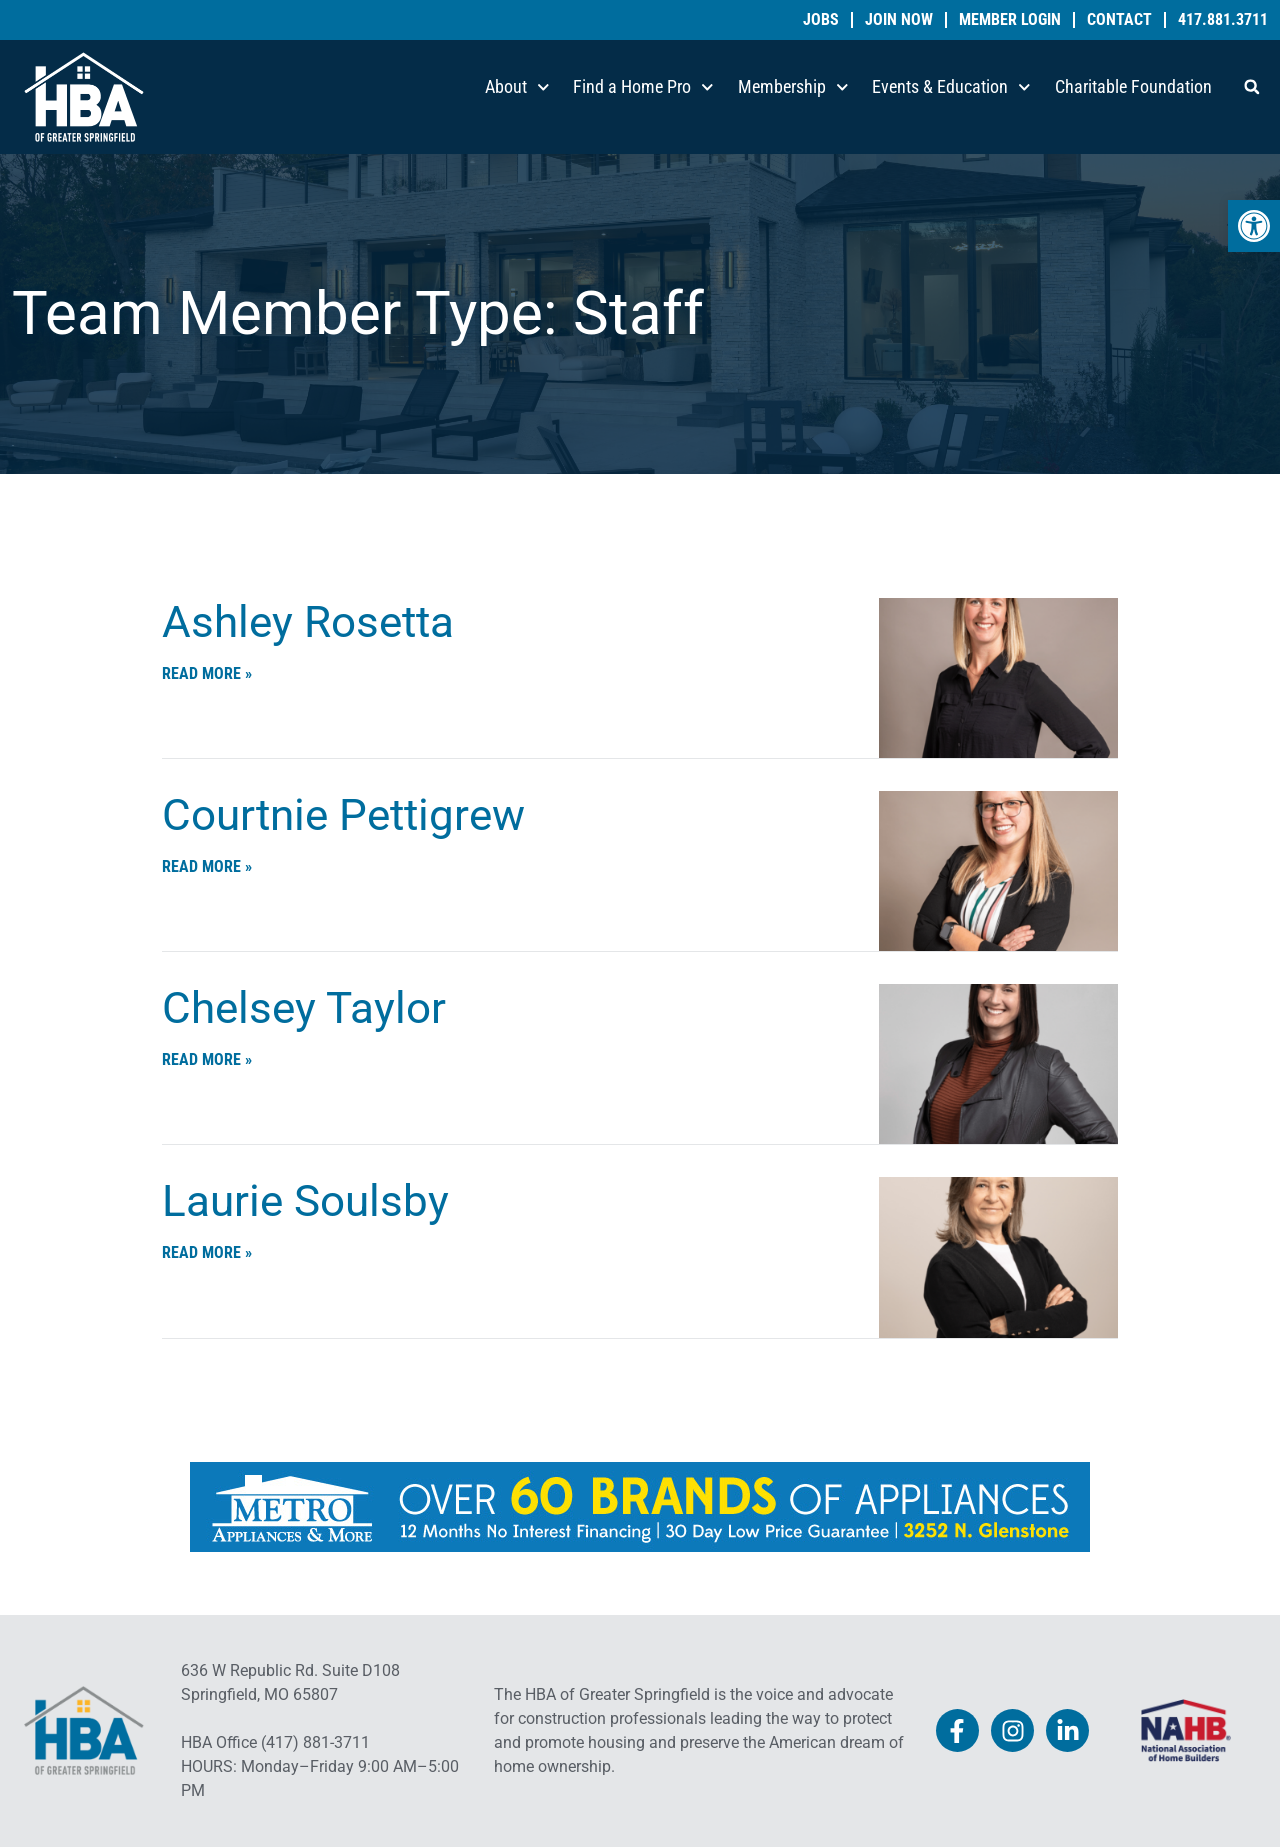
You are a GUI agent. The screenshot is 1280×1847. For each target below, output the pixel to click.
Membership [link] (793, 87)
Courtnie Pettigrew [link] (343, 815)
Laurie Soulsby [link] (305, 1201)
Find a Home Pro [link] (643, 87)
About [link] (517, 87)
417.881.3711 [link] (1223, 20)
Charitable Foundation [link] (1133, 86)
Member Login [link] (1010, 20)
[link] (1254, 226)
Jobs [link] (821, 20)
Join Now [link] (899, 20)
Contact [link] (1119, 20)
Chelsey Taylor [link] (304, 1008)
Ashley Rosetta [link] (308, 622)
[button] (1252, 87)
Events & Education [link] (951, 87)
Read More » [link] (207, 673)
